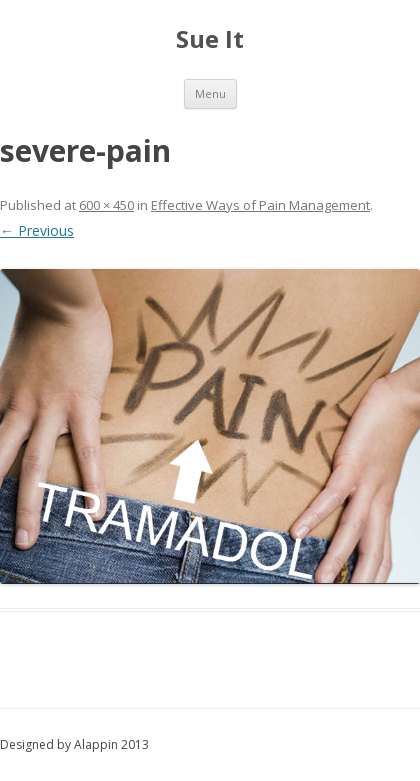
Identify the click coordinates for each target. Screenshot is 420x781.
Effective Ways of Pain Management (260, 205)
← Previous (37, 230)
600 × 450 (106, 205)
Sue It (210, 39)
